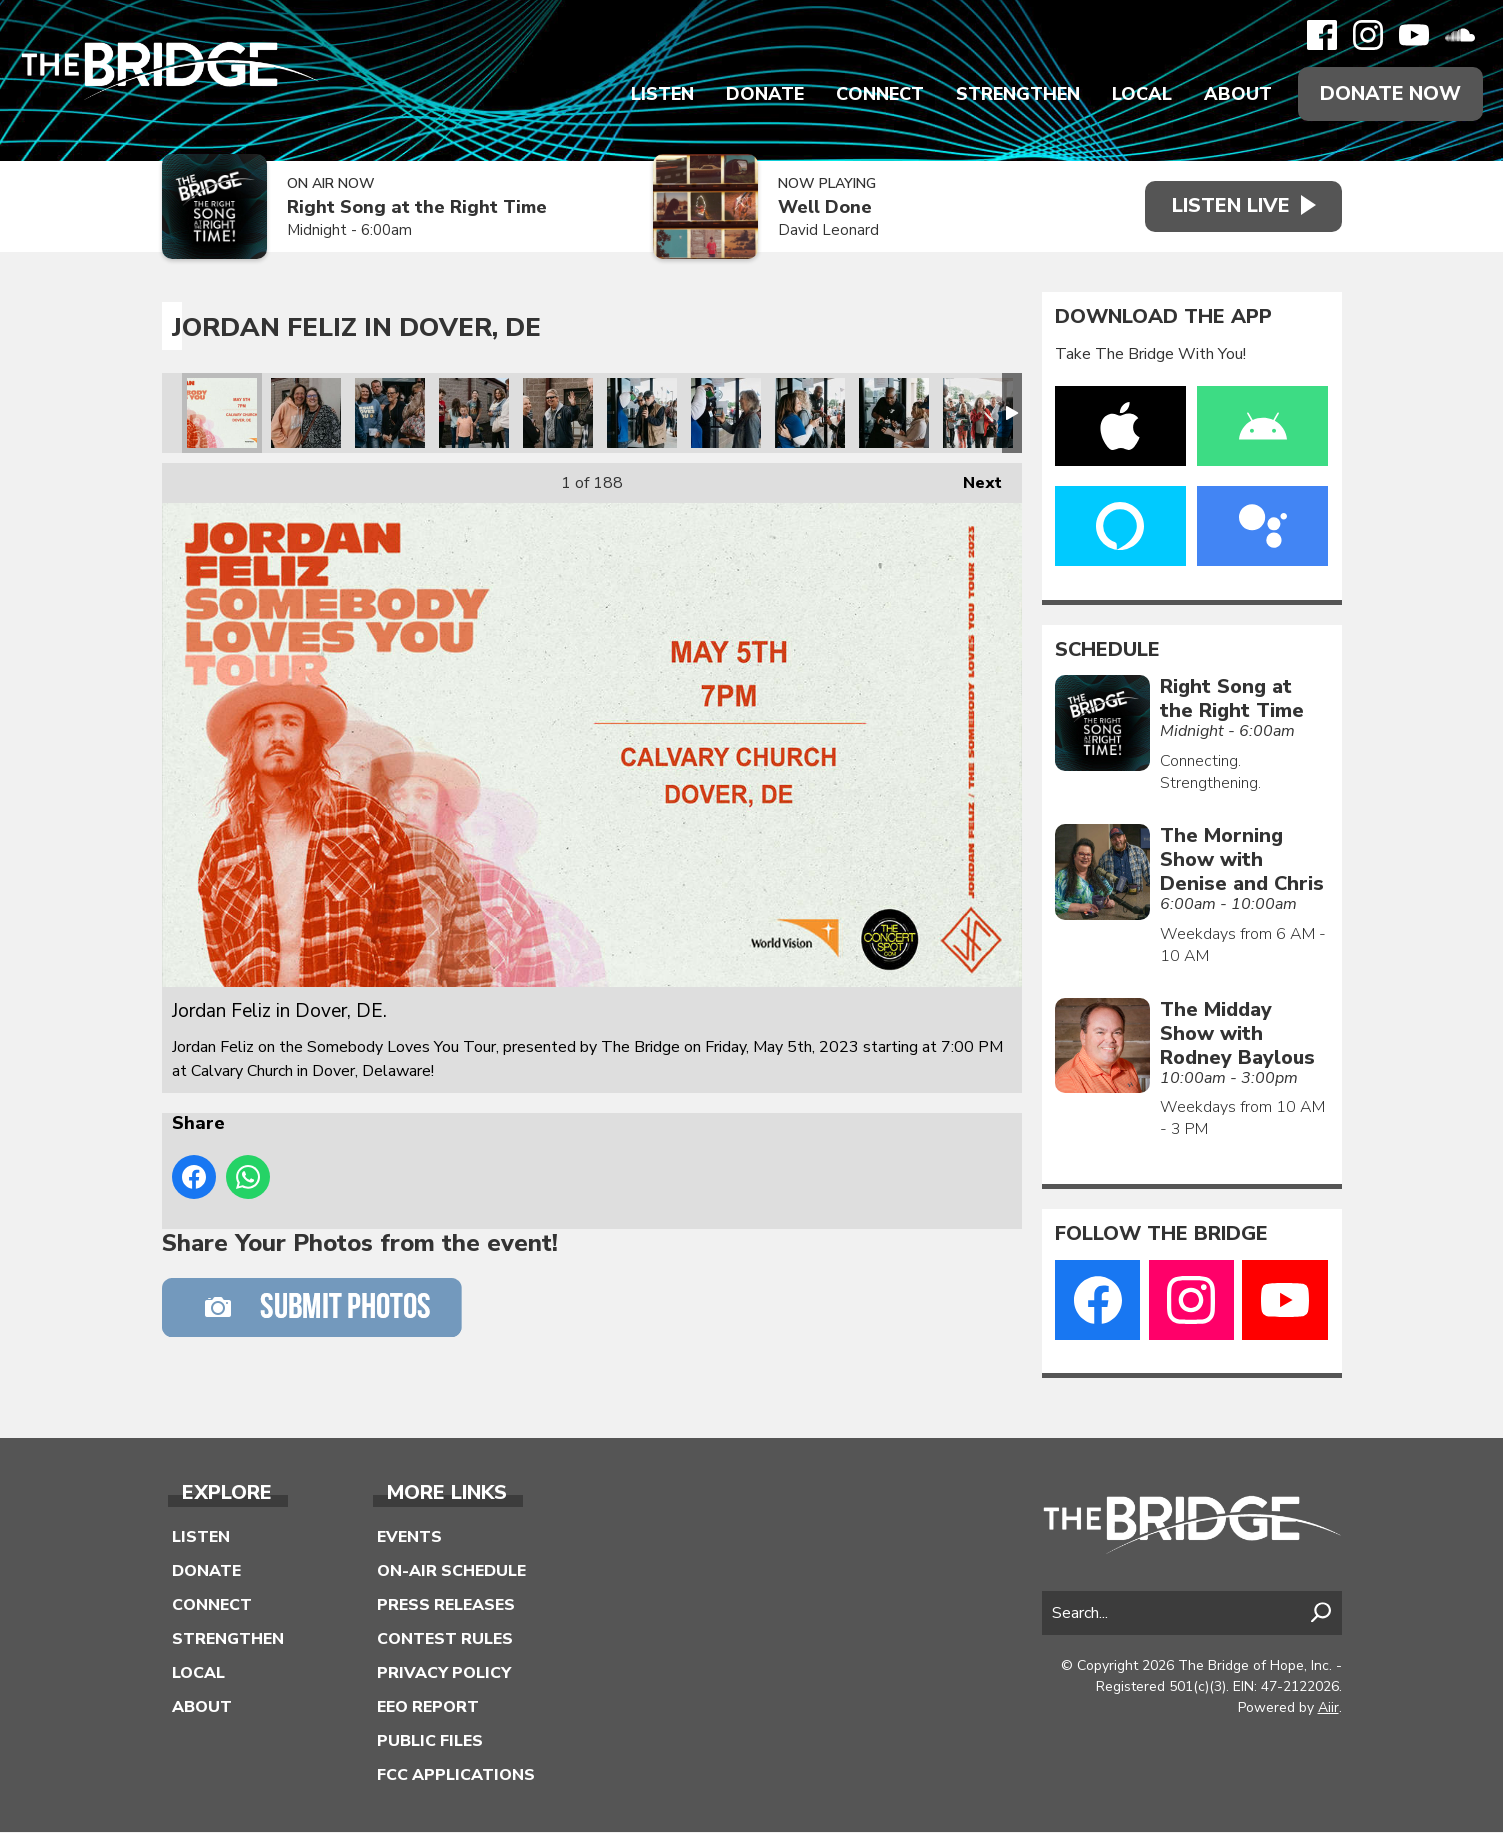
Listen (661, 94)
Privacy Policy (444, 1674)
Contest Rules (445, 1640)
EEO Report (428, 1708)
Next (972, 478)
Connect (879, 94)
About (1237, 94)
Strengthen (1017, 94)
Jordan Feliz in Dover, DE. (222, 413)
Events (409, 1538)
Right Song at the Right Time (417, 208)
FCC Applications (456, 1776)
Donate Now (1390, 93)
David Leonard (823, 231)
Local (1141, 94)
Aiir (1328, 1707)
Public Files (430, 1742)
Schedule (1107, 650)
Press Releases (446, 1606)
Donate (764, 94)
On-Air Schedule (451, 1572)
